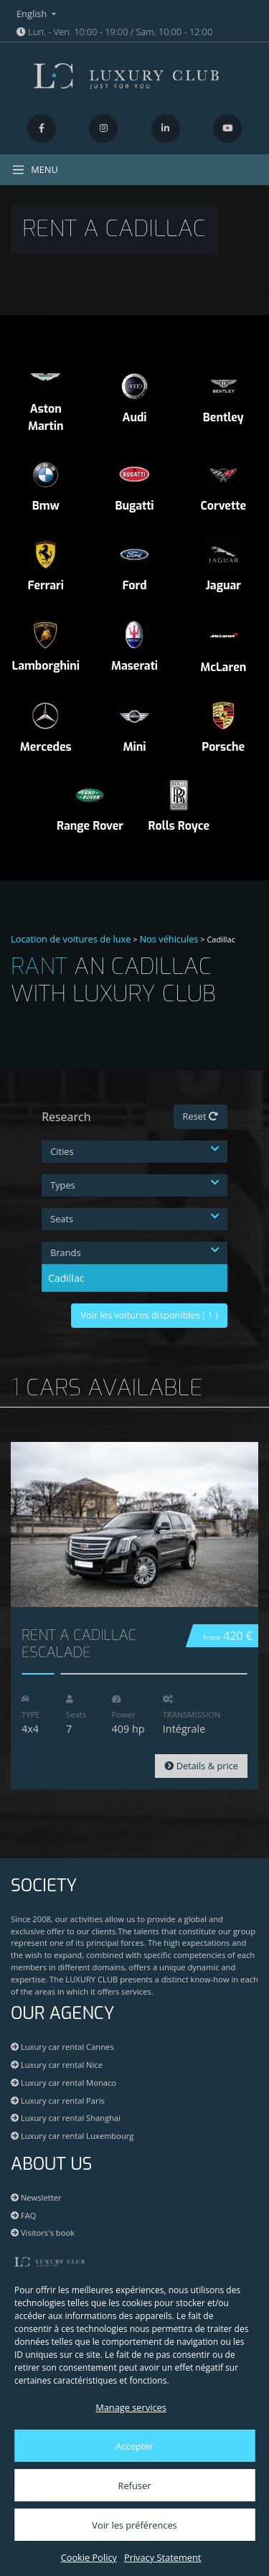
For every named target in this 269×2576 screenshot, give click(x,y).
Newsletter (36, 2197)
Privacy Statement (162, 2557)
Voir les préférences (134, 2525)
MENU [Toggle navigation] (34, 170)
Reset (200, 1116)
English (32, 13)
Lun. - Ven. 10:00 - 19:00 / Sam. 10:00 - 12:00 (114, 31)
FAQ (23, 2215)
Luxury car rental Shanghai (66, 2117)
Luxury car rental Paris (58, 2100)
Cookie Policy (89, 2557)
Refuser (134, 2485)
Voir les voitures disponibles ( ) (149, 1314)
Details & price (201, 1765)
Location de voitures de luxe (71, 938)
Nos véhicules (169, 938)
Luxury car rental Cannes (62, 2046)
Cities (134, 1151)
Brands (134, 1252)
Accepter (134, 2446)
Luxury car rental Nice (57, 2064)
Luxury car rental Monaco (63, 2082)
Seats (134, 1218)
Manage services (130, 2407)
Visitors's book (43, 2232)
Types (134, 1185)
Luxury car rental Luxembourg (72, 2135)
